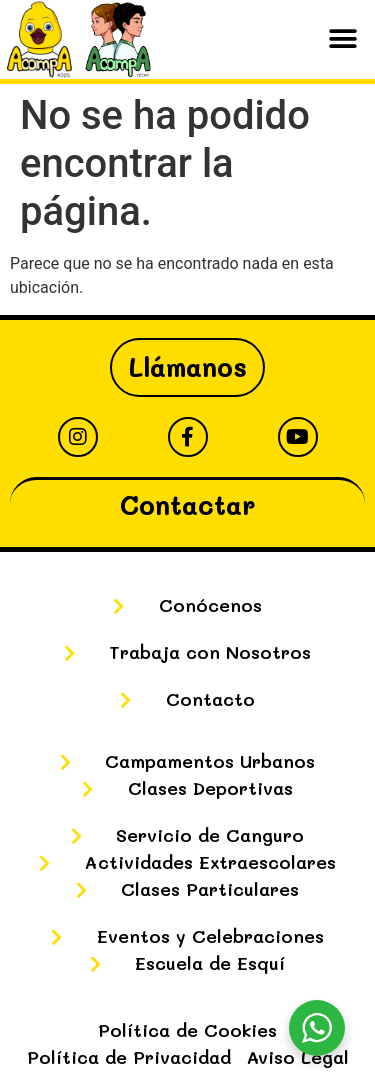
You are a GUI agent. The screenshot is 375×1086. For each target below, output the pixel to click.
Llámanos (187, 367)
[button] (342, 39)
